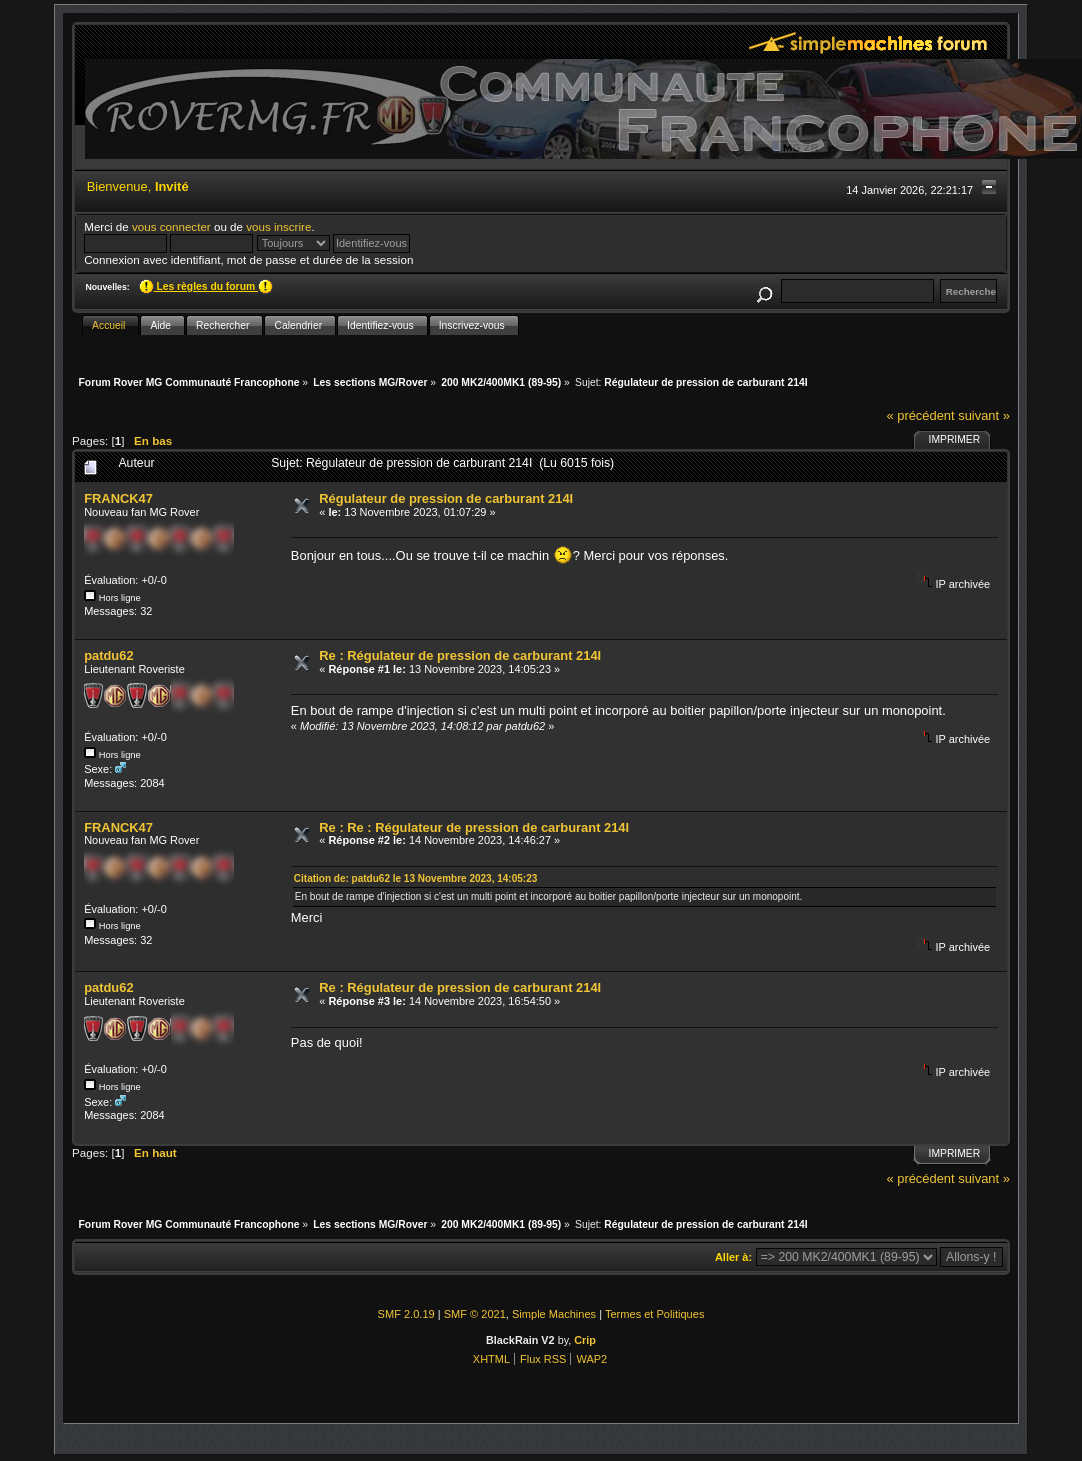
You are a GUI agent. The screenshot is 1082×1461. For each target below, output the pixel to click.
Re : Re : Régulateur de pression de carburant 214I (474, 827)
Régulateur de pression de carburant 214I (446, 498)
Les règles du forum (206, 286)
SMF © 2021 (475, 1314)
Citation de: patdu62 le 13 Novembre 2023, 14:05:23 (415, 878)
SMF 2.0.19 (406, 1314)
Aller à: (733, 1257)
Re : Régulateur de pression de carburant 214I (460, 655)
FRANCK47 (118, 498)
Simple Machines (554, 1314)
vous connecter (171, 226)
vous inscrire (278, 226)
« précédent (920, 415)
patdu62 (108, 655)
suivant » (984, 415)
